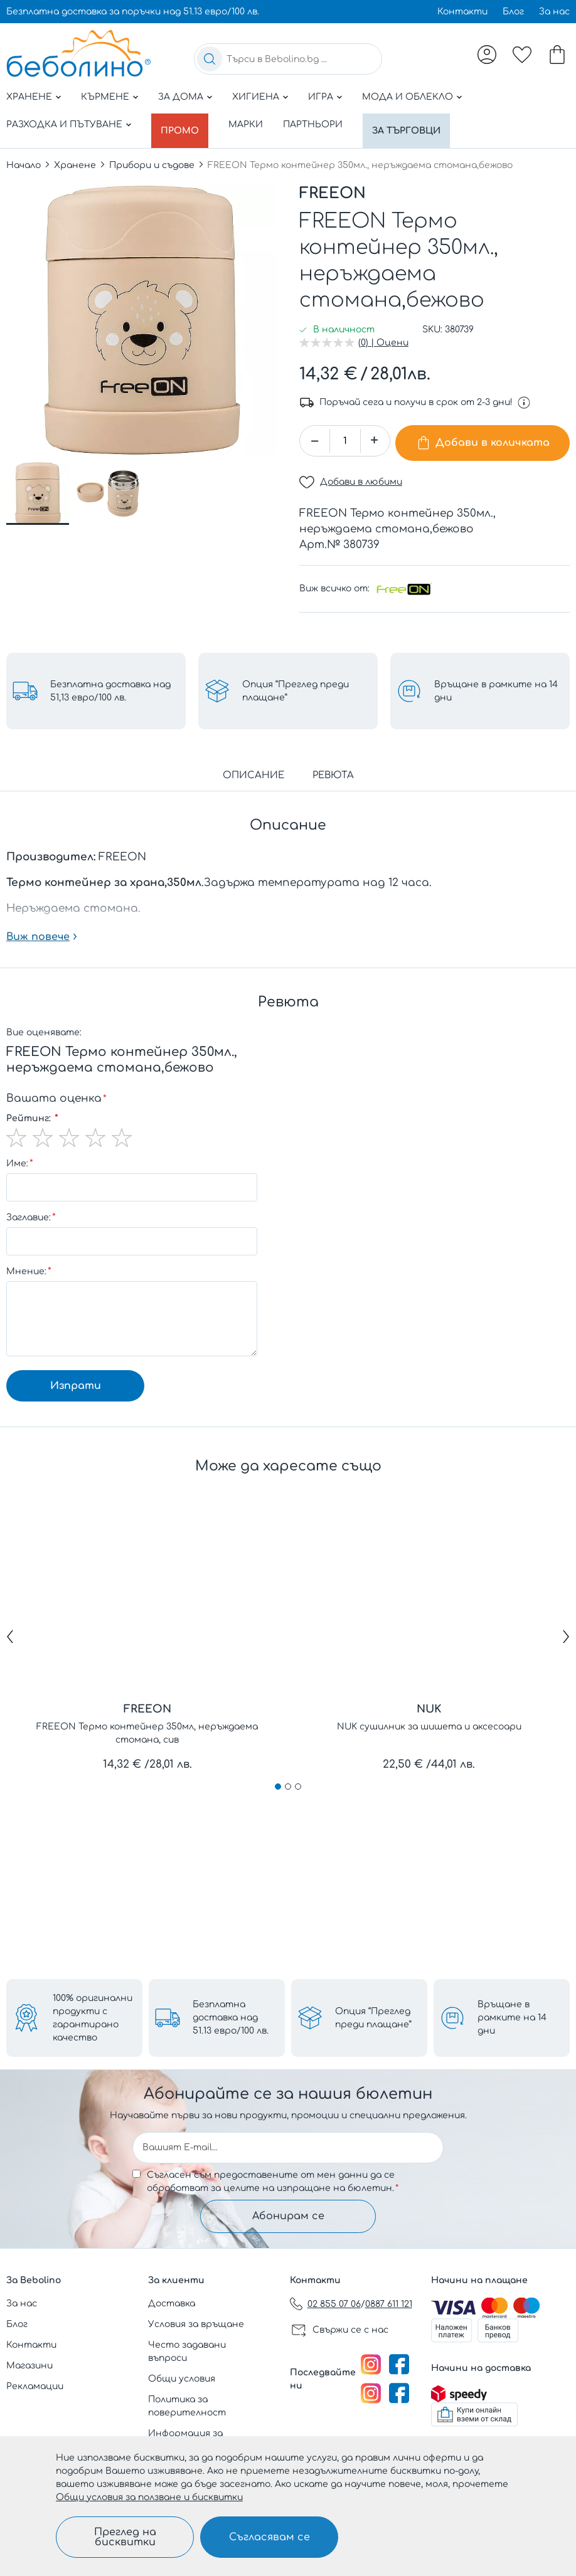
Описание (253, 764)
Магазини (29, 2365)
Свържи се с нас (350, 2330)
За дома (180, 97)
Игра (320, 97)
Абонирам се (288, 2214)
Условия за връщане (196, 2324)
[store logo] (78, 53)
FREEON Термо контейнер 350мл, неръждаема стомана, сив (147, 1722)
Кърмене (105, 97)
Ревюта (333, 764)
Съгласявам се (269, 2537)
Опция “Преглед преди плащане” (373, 2013)
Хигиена (255, 97)
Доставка (171, 2303)
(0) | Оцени (383, 335)
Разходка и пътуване (64, 124)
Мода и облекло (407, 97)
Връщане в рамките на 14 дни (512, 2014)
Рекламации (34, 2386)
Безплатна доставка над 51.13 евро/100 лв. (231, 2014)
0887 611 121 (388, 2304)
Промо (182, 124)
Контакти (462, 11)
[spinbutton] (345, 434)
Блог (513, 11)
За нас (554, 11)
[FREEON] (404, 577)
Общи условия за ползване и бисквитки (149, 2497)
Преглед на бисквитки (125, 2537)
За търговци (415, 124)
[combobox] (288, 59)
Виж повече (38, 925)
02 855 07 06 (334, 2304)
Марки (251, 124)
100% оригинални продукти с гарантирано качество (92, 2013)
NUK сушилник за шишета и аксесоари (429, 1715)
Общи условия (181, 2378)
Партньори (318, 124)
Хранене (29, 97)
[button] (37, 486)
